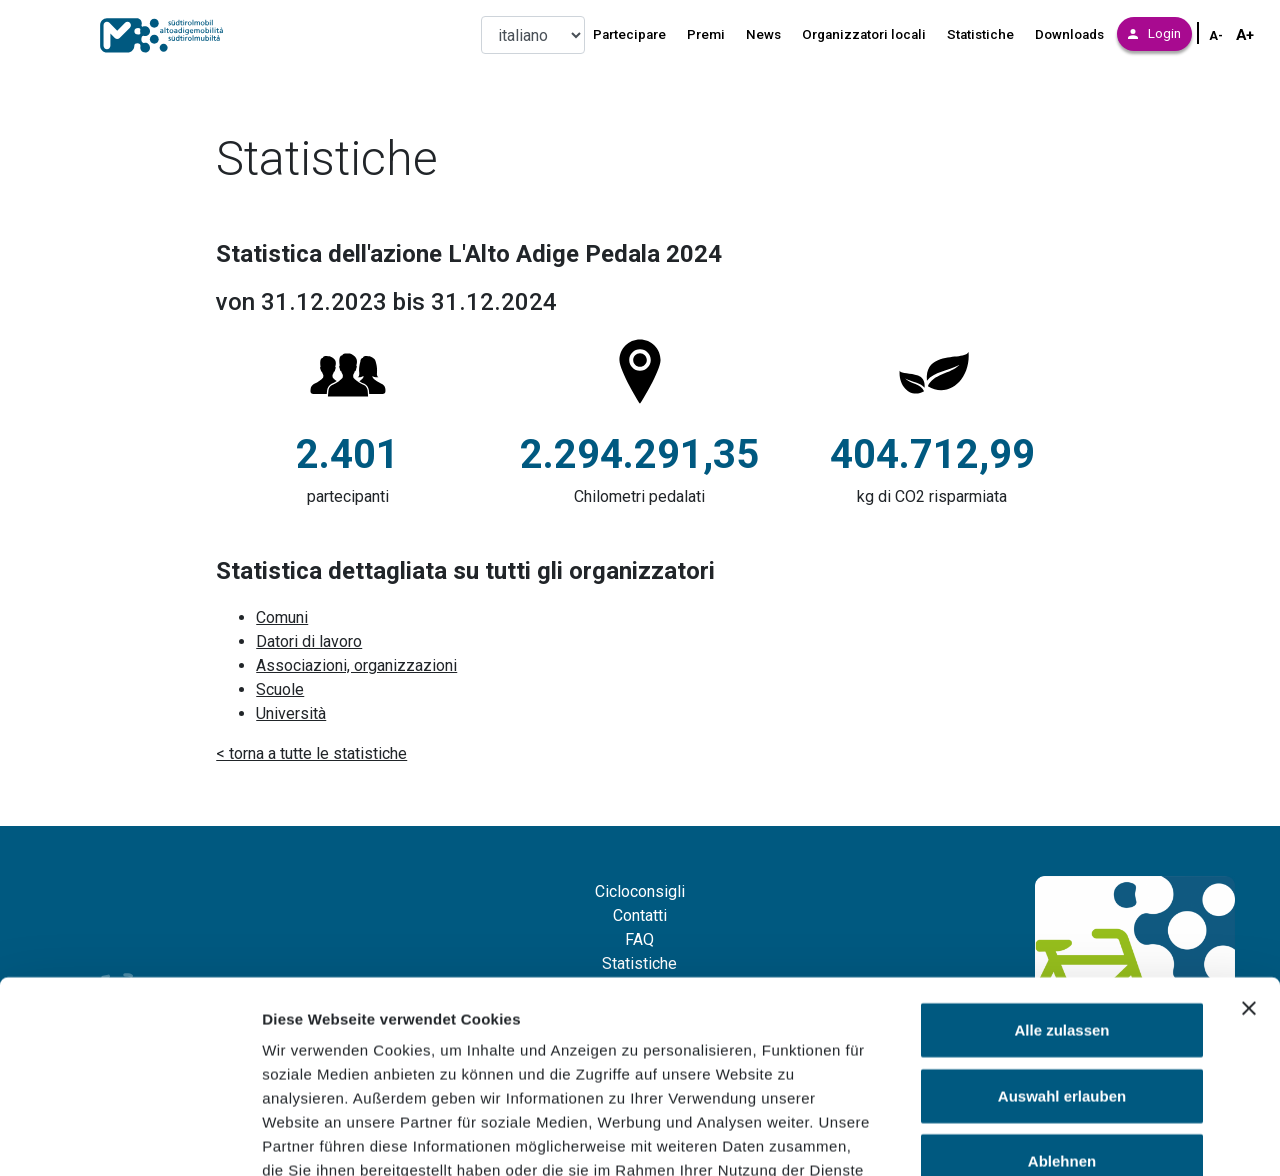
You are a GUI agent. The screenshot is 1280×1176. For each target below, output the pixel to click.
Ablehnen (1062, 1022)
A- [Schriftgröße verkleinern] (1216, 36)
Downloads (1069, 34)
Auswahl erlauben (1062, 957)
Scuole (280, 689)
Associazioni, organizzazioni (356, 665)
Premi (706, 34)
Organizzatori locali (864, 34)
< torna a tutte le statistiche (311, 753)
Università (291, 713)
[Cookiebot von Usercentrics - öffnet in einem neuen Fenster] (129, 1137)
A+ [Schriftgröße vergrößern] (1245, 35)
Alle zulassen (1061, 891)
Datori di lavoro (309, 641)
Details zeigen (1063, 1136)
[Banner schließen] (1249, 870)
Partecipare (629, 34)
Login (1154, 33)
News (763, 34)
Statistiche (980, 34)
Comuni (282, 617)
